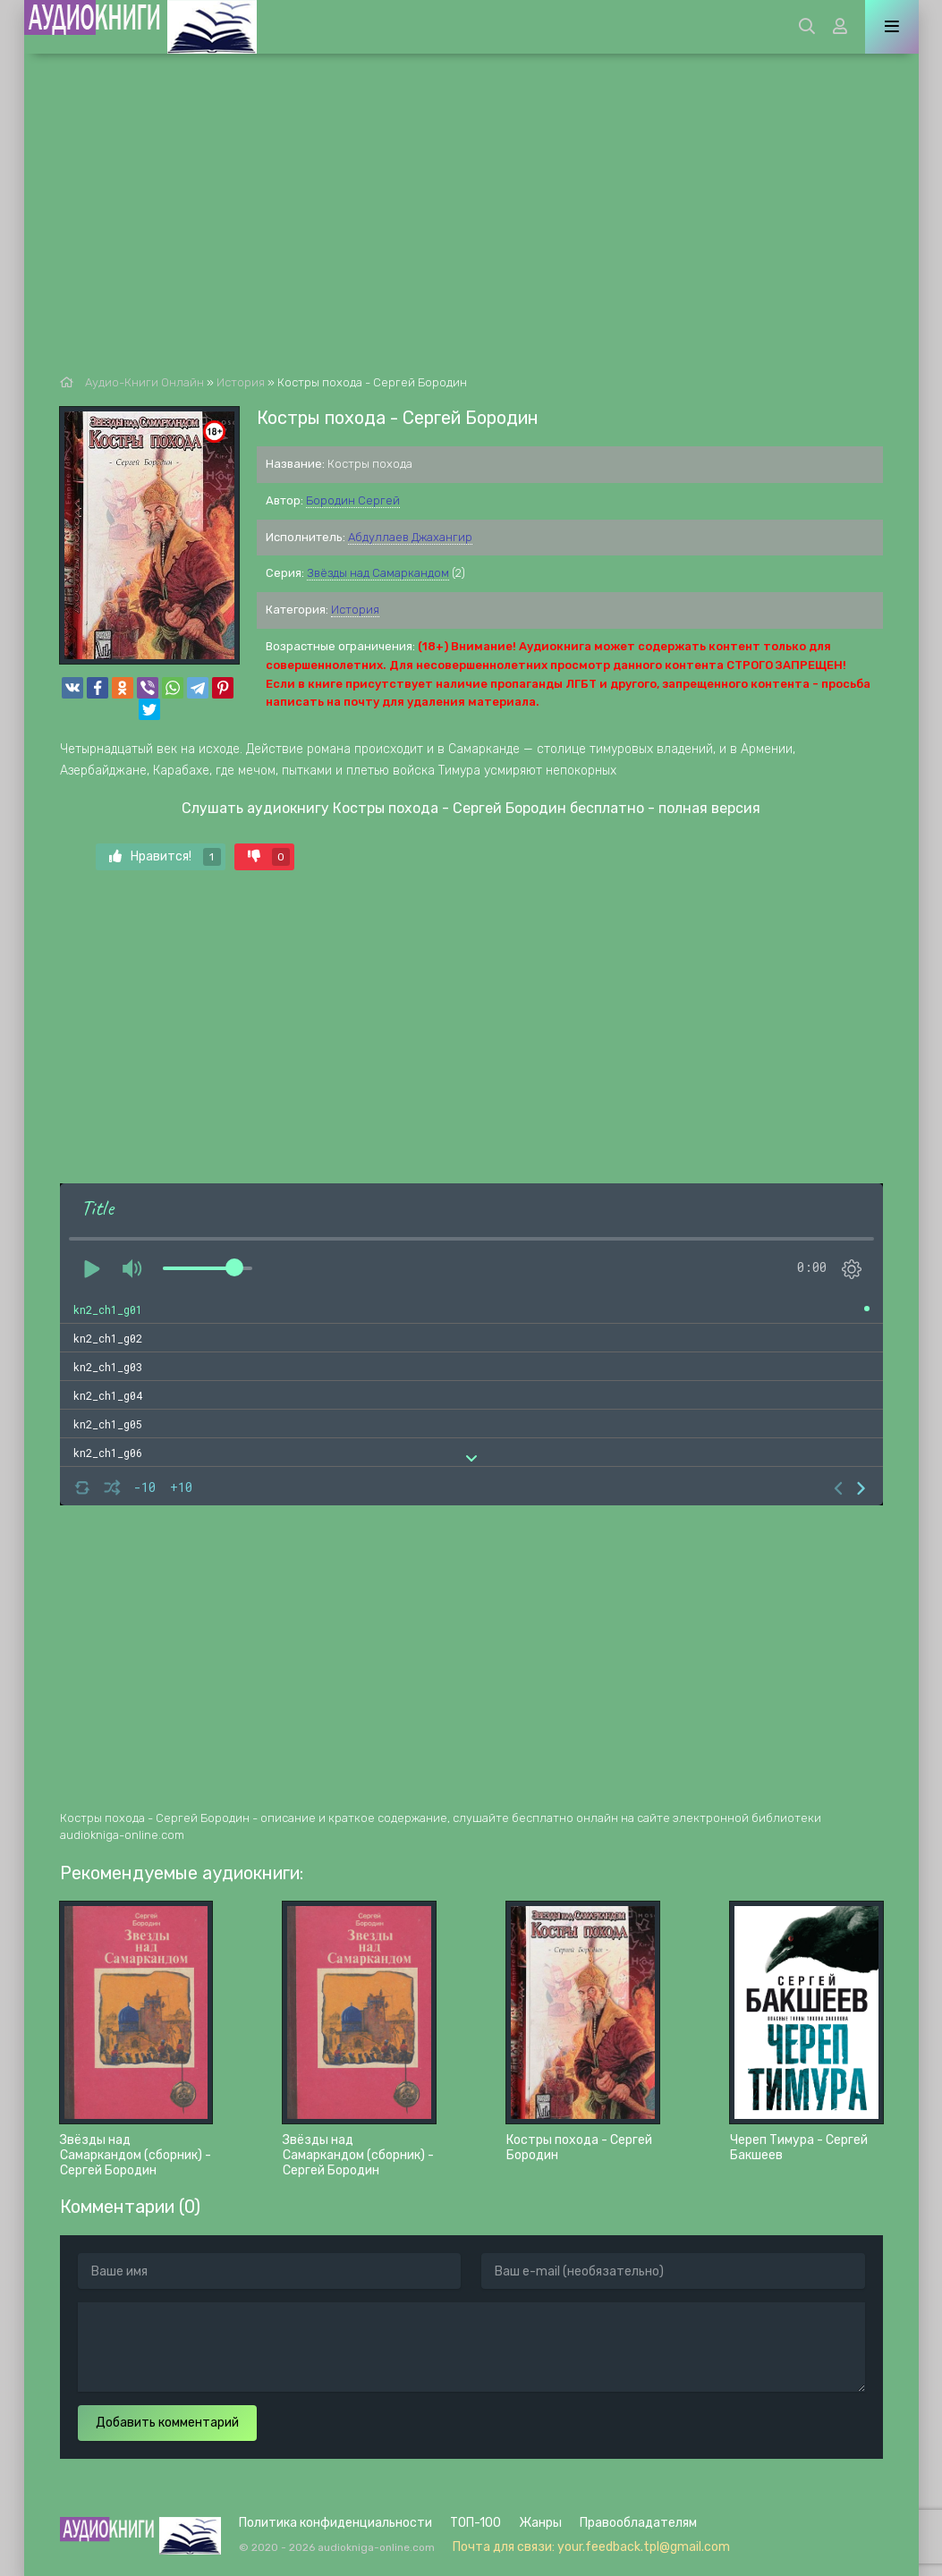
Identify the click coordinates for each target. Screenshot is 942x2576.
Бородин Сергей (353, 500)
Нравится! (165, 857)
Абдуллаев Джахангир (410, 537)
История (355, 609)
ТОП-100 (475, 2522)
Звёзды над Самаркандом (378, 573)
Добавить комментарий (167, 2422)
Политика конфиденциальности (335, 2522)
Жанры (540, 2522)
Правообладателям (638, 2522)
